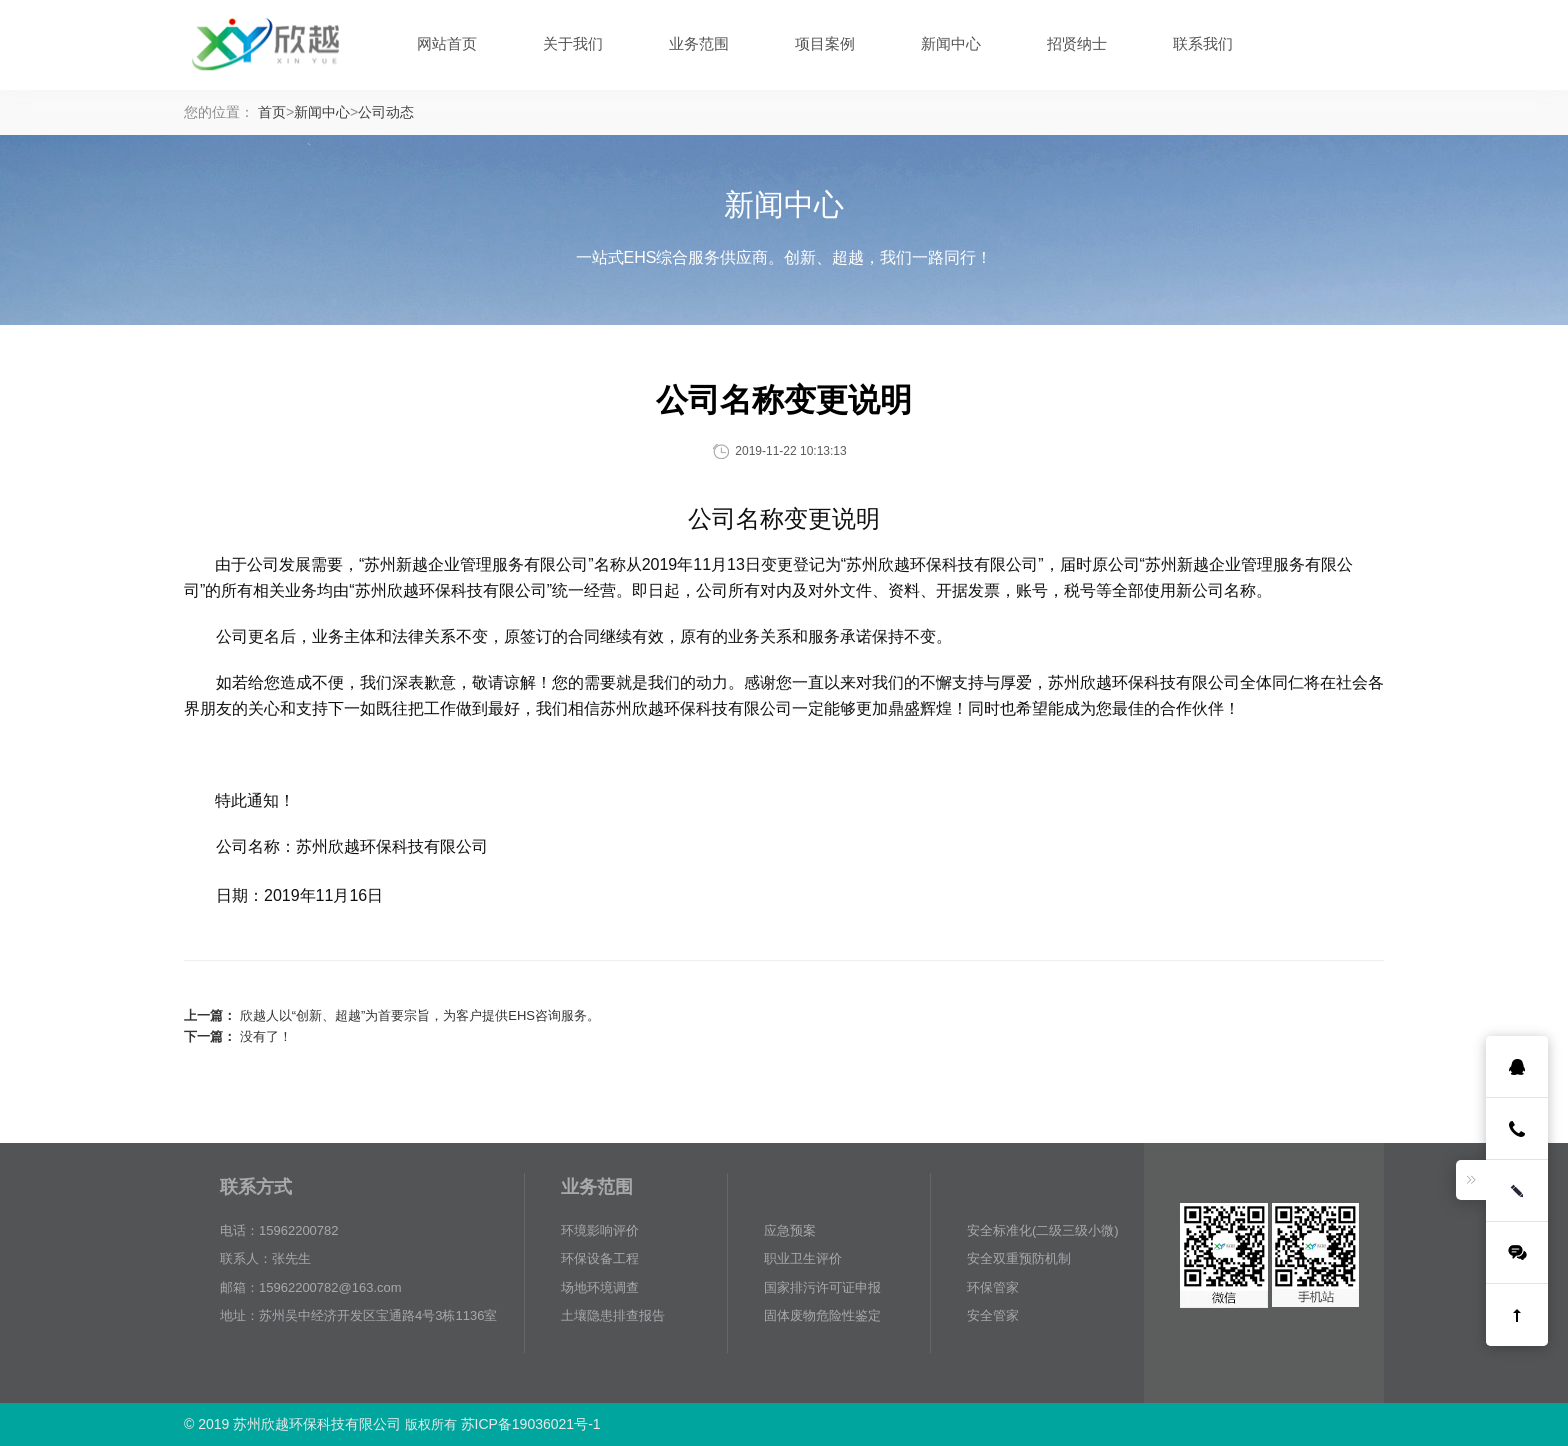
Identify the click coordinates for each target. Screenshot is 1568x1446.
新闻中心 (951, 43)
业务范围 (699, 43)
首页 (272, 112)
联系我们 (1203, 43)
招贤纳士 (1077, 43)
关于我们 (573, 43)
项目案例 (825, 43)
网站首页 (447, 43)
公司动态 (386, 112)
